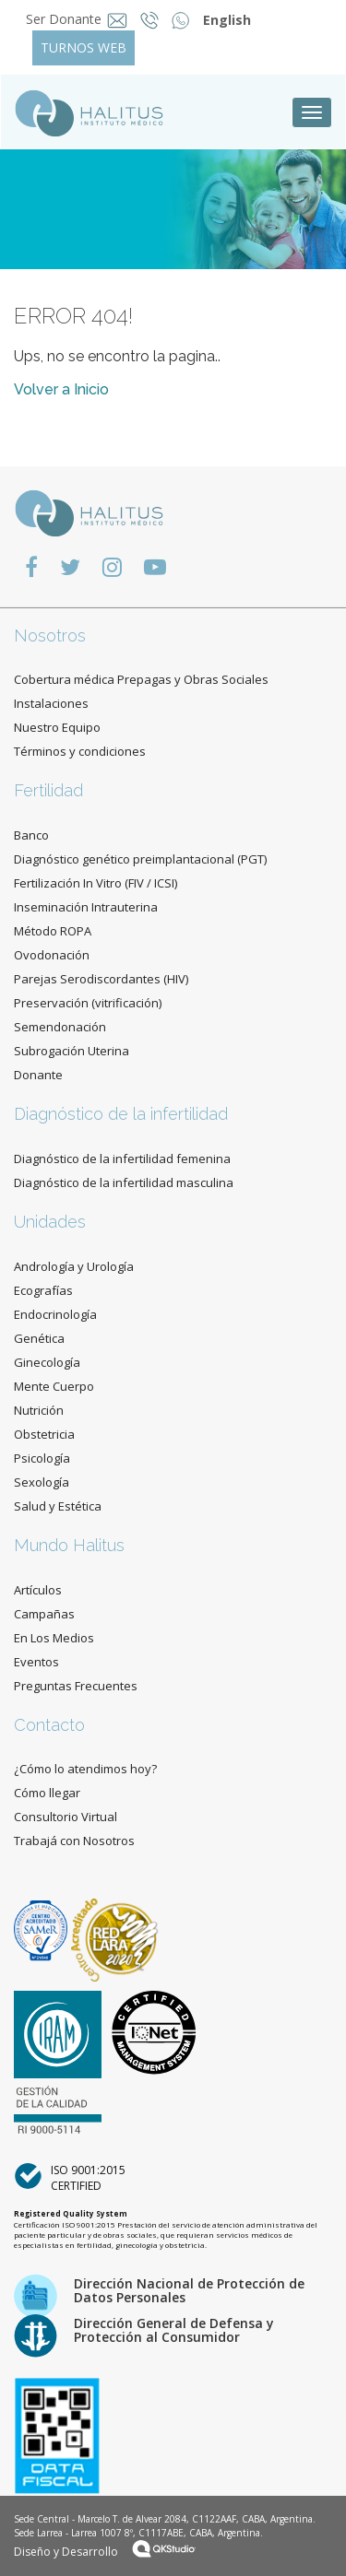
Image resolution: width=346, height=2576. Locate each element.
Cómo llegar (47, 1792)
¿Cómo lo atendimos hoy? (85, 1768)
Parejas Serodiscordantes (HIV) (101, 978)
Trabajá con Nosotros (74, 1840)
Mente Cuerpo (54, 1386)
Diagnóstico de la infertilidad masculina (123, 1182)
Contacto (49, 1725)
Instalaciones (51, 703)
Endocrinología (55, 1314)
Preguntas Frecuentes (75, 1685)
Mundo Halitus (69, 1545)
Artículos (38, 1590)
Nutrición (39, 1410)
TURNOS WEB (83, 47)
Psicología (42, 1458)
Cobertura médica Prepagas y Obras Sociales (141, 679)
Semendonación (60, 1026)
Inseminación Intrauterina (86, 907)
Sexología (41, 1482)
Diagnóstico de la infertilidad (121, 1113)
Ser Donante (63, 19)
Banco (31, 835)
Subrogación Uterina (71, 1050)
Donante (38, 1074)
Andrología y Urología (74, 1266)
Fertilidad (48, 790)
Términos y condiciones (80, 751)
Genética (39, 1338)
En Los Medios (54, 1637)
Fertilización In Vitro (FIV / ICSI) (95, 883)
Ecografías (43, 1290)
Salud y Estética (57, 1506)
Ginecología (47, 1362)
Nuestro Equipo (57, 727)
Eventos (36, 1661)
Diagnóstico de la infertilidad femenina (122, 1158)
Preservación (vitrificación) (87, 1002)
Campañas (44, 1614)
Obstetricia (44, 1434)
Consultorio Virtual (65, 1816)
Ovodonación (51, 955)
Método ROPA (52, 931)
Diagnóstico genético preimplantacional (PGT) (140, 859)
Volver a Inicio (61, 389)
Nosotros (50, 635)
